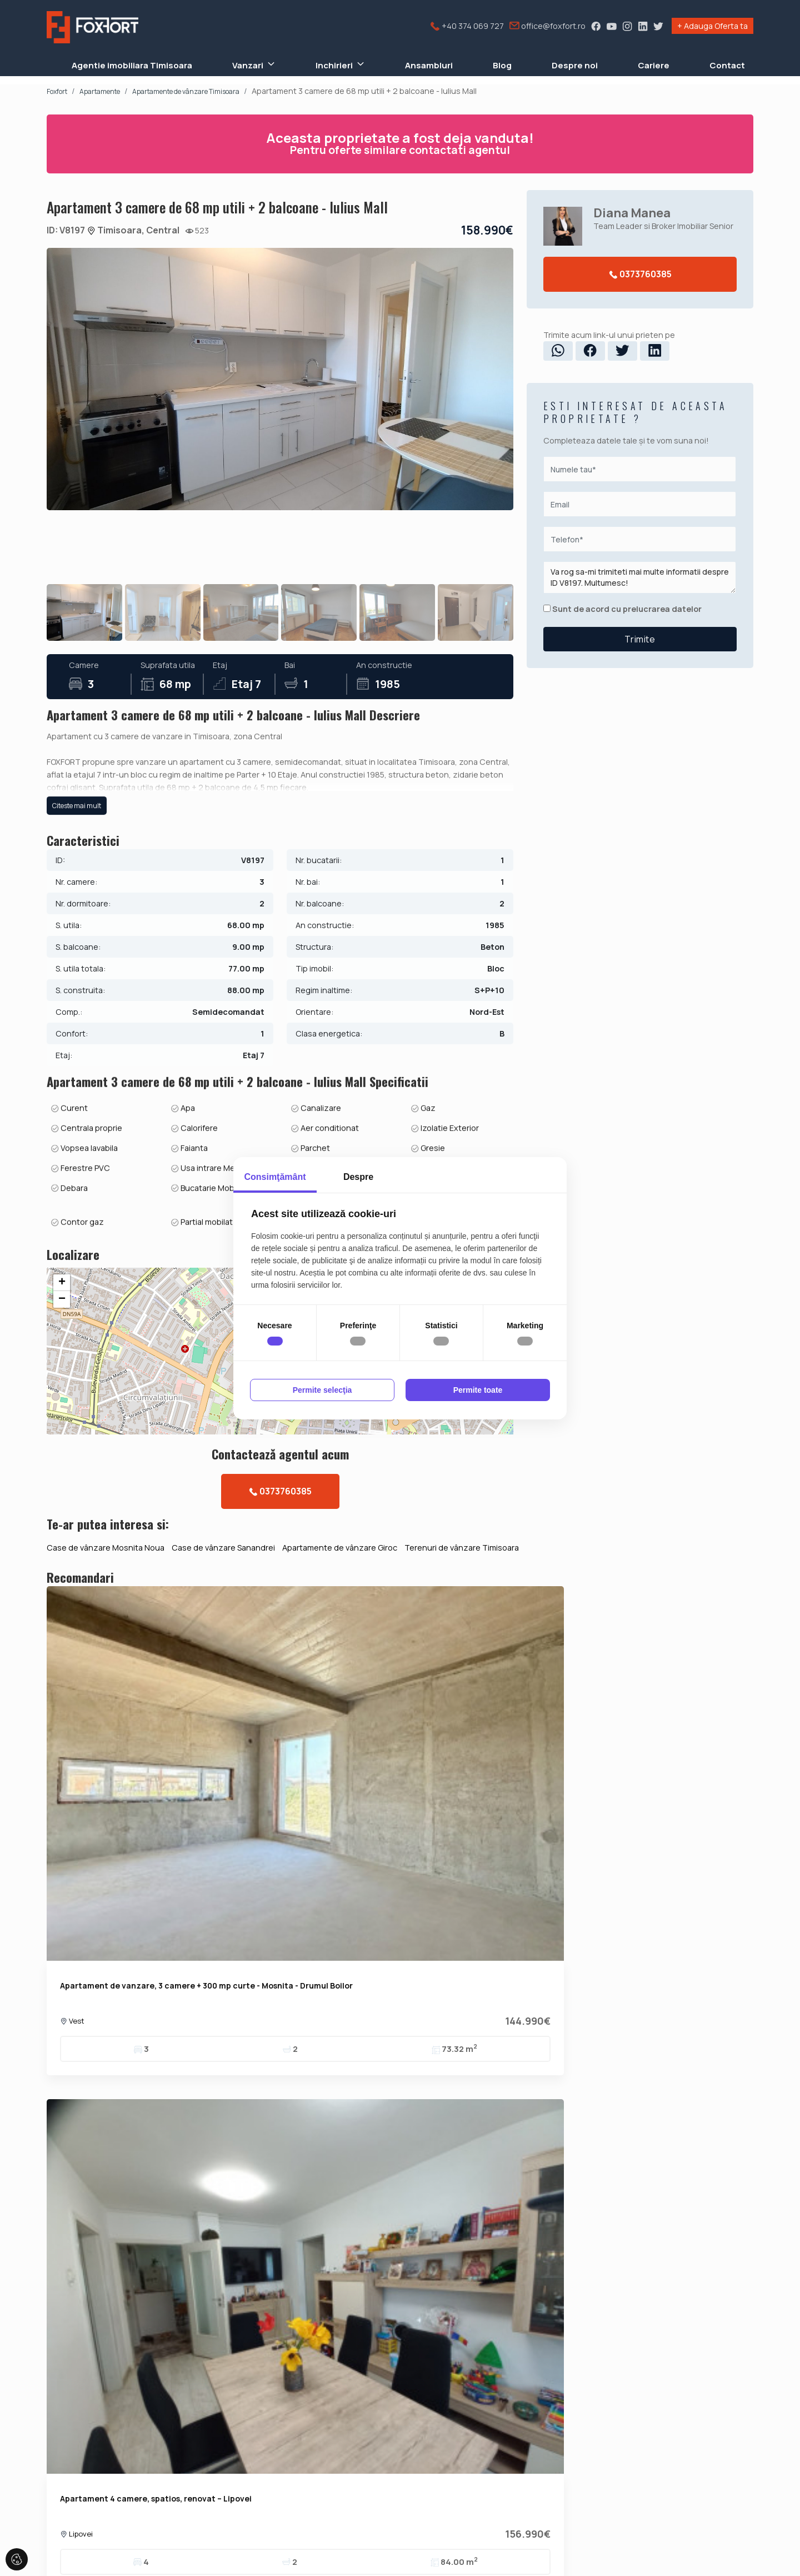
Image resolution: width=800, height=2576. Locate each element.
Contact (727, 65)
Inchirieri (334, 65)
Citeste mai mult (76, 919)
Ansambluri (429, 65)
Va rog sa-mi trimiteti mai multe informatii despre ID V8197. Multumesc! (640, 577)
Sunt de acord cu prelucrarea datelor (622, 609)
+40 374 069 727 (467, 26)
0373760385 (640, 274)
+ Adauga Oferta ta (712, 26)
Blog (502, 65)
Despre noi (575, 65)
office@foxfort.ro (547, 26)
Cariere (653, 65)
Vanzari (247, 65)
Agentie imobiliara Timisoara (132, 65)
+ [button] (62, 1467)
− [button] (62, 1484)
